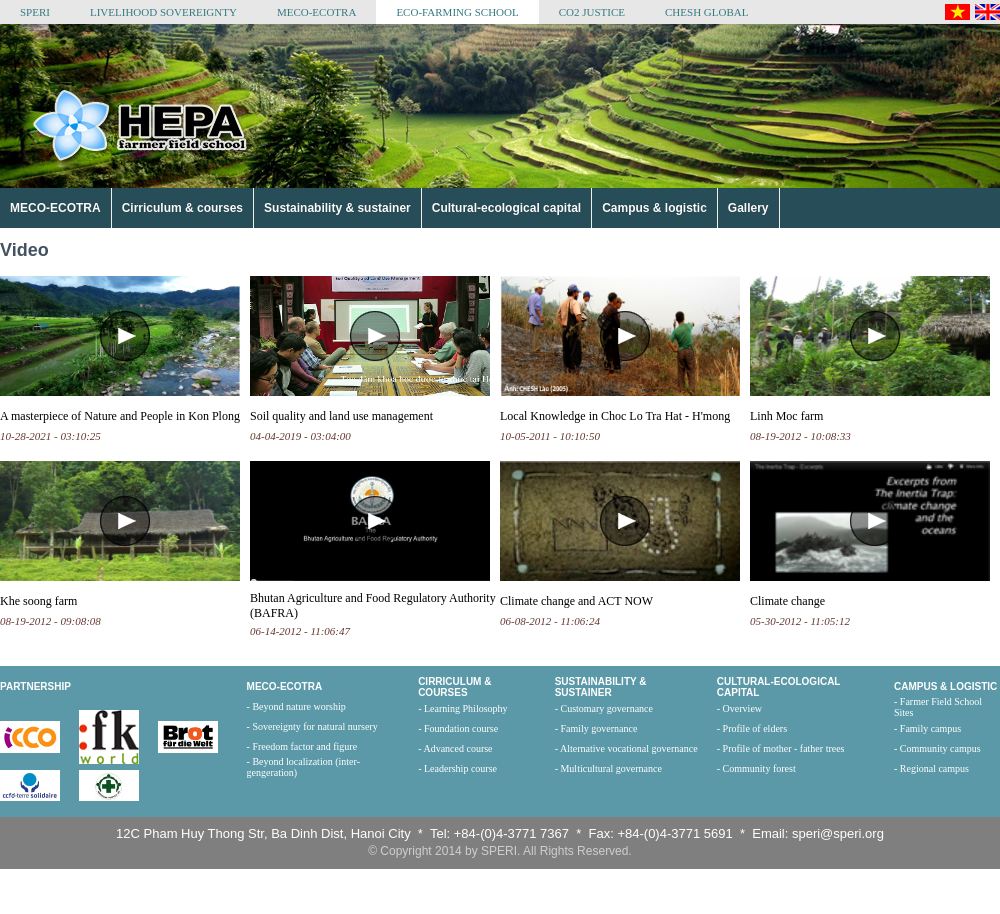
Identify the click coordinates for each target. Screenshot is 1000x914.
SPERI (35, 12)
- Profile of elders (752, 728)
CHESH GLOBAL (706, 12)
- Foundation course (458, 728)
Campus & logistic (654, 208)
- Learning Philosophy (462, 708)
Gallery (748, 208)
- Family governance (596, 728)
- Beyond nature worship (296, 706)
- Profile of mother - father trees (781, 748)
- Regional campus (931, 768)
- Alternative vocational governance (626, 748)
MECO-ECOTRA (316, 12)
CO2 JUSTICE (592, 12)
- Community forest (756, 768)
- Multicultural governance (608, 768)
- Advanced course (455, 748)
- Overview (739, 708)
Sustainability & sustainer (337, 208)
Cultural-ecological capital (506, 208)
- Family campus (927, 728)
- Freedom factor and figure (302, 746)
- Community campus (937, 748)
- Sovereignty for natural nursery (312, 726)
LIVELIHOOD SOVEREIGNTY (163, 12)
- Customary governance (604, 708)
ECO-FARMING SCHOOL (457, 12)
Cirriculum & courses (182, 208)
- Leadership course (457, 768)
